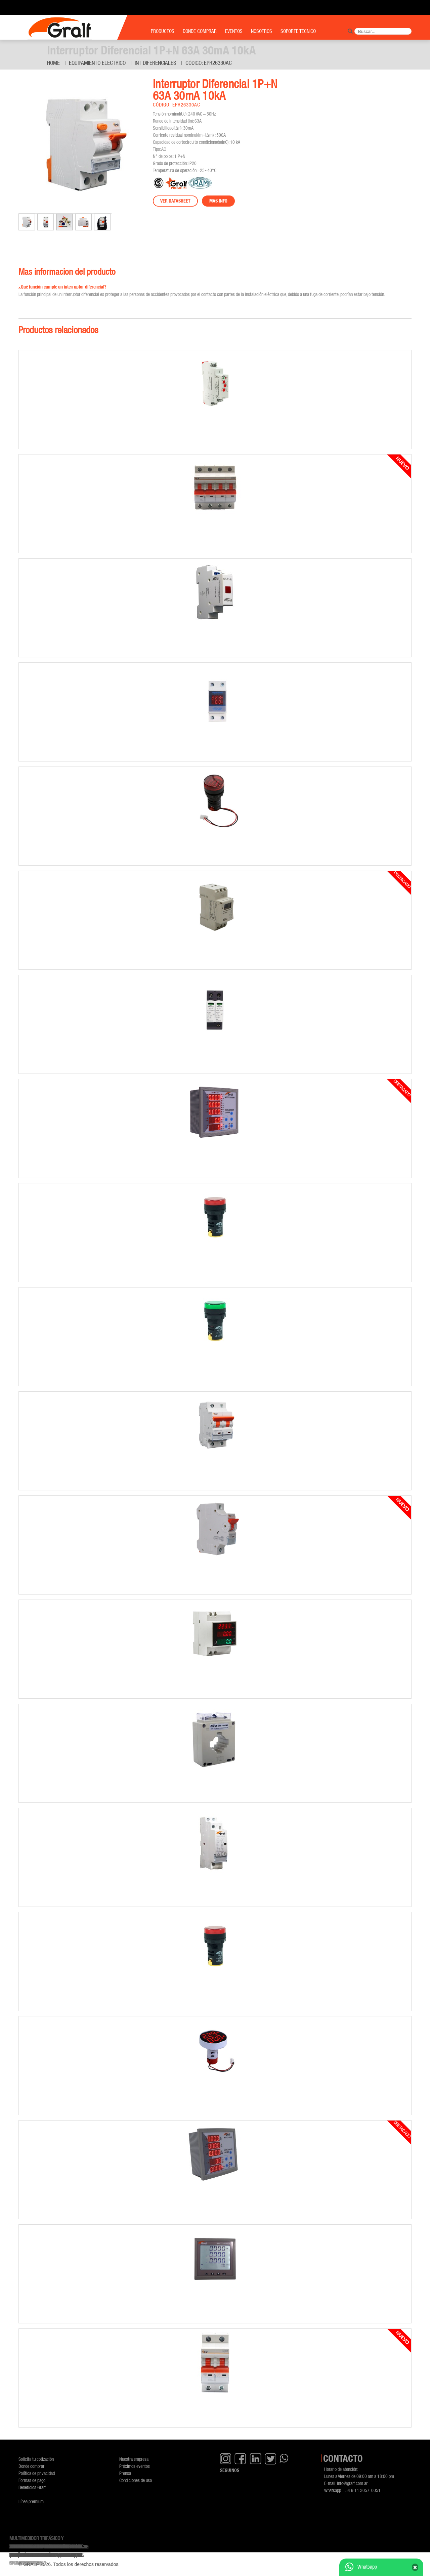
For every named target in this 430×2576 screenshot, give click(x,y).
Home (53, 62)
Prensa (125, 2473)
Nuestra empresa (133, 2459)
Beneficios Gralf (32, 2487)
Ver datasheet (175, 201)
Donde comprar (31, 2466)
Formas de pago (31, 2480)
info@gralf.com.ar (352, 2483)
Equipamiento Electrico (97, 62)
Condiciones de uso (135, 2480)
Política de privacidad (36, 2473)
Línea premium (31, 2501)
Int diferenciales (155, 62)
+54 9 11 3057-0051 (362, 2490)
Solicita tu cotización (36, 2459)
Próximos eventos (134, 2466)
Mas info (218, 201)
